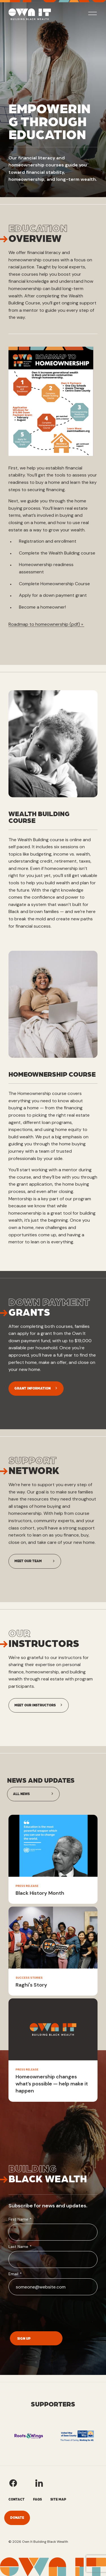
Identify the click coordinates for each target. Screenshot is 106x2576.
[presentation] (51, 2312)
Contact (16, 2499)
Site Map (58, 2499)
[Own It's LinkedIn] (39, 2483)
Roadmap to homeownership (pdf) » (46, 624)
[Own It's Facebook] (13, 2483)
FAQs (37, 2499)
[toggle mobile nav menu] (93, 14)
